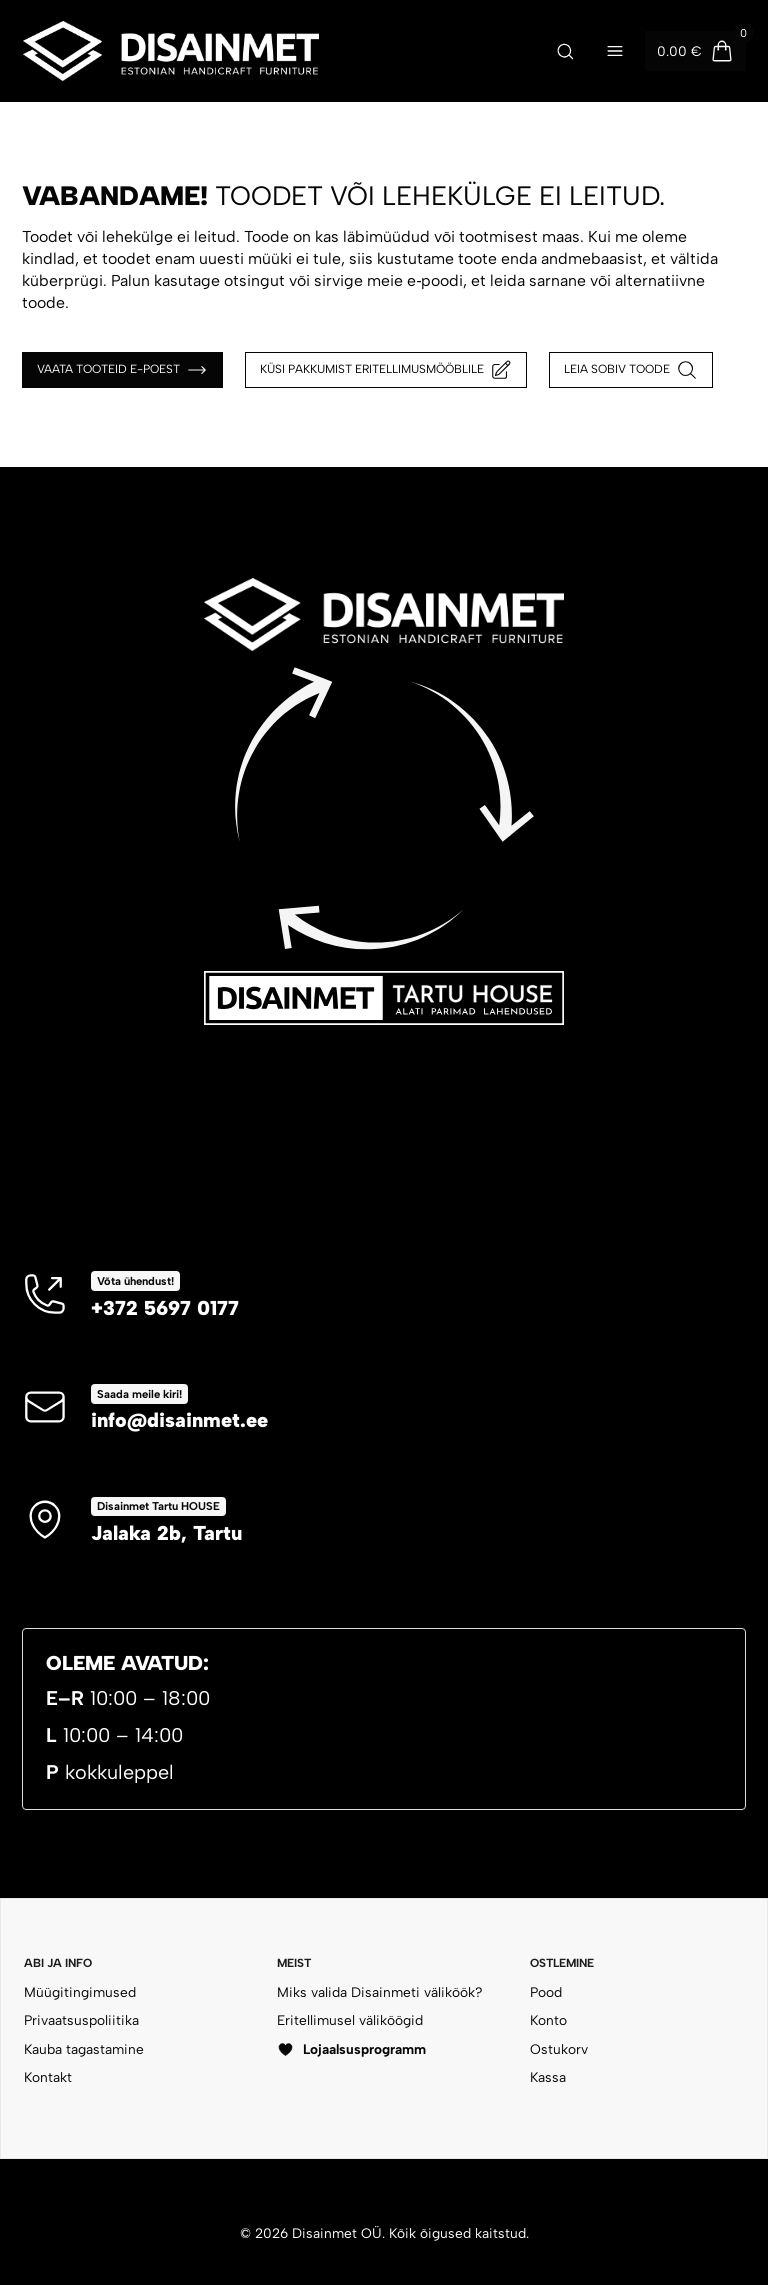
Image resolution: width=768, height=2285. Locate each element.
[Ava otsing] (565, 51)
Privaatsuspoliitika (81, 2020)
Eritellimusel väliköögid (350, 2020)
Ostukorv (559, 2049)
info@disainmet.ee (179, 1420)
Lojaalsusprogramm (352, 2049)
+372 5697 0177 (165, 1308)
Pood (546, 1992)
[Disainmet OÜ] (269, 51)
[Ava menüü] (615, 51)
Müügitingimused (80, 1992)
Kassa (548, 2077)
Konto (548, 2020)
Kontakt (48, 2077)
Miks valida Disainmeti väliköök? (380, 1992)
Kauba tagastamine (84, 2049)
